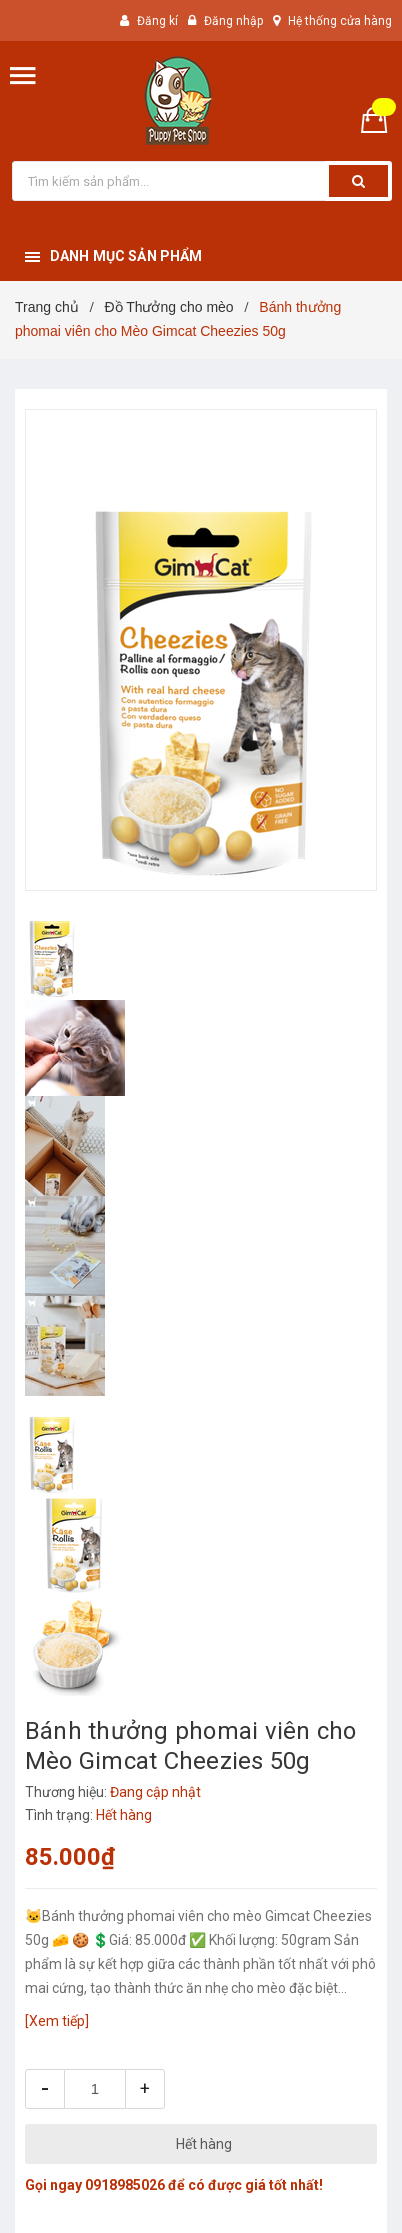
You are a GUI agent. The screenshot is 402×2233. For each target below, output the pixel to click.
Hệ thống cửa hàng (340, 21)
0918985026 (125, 2185)
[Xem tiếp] (57, 2021)
